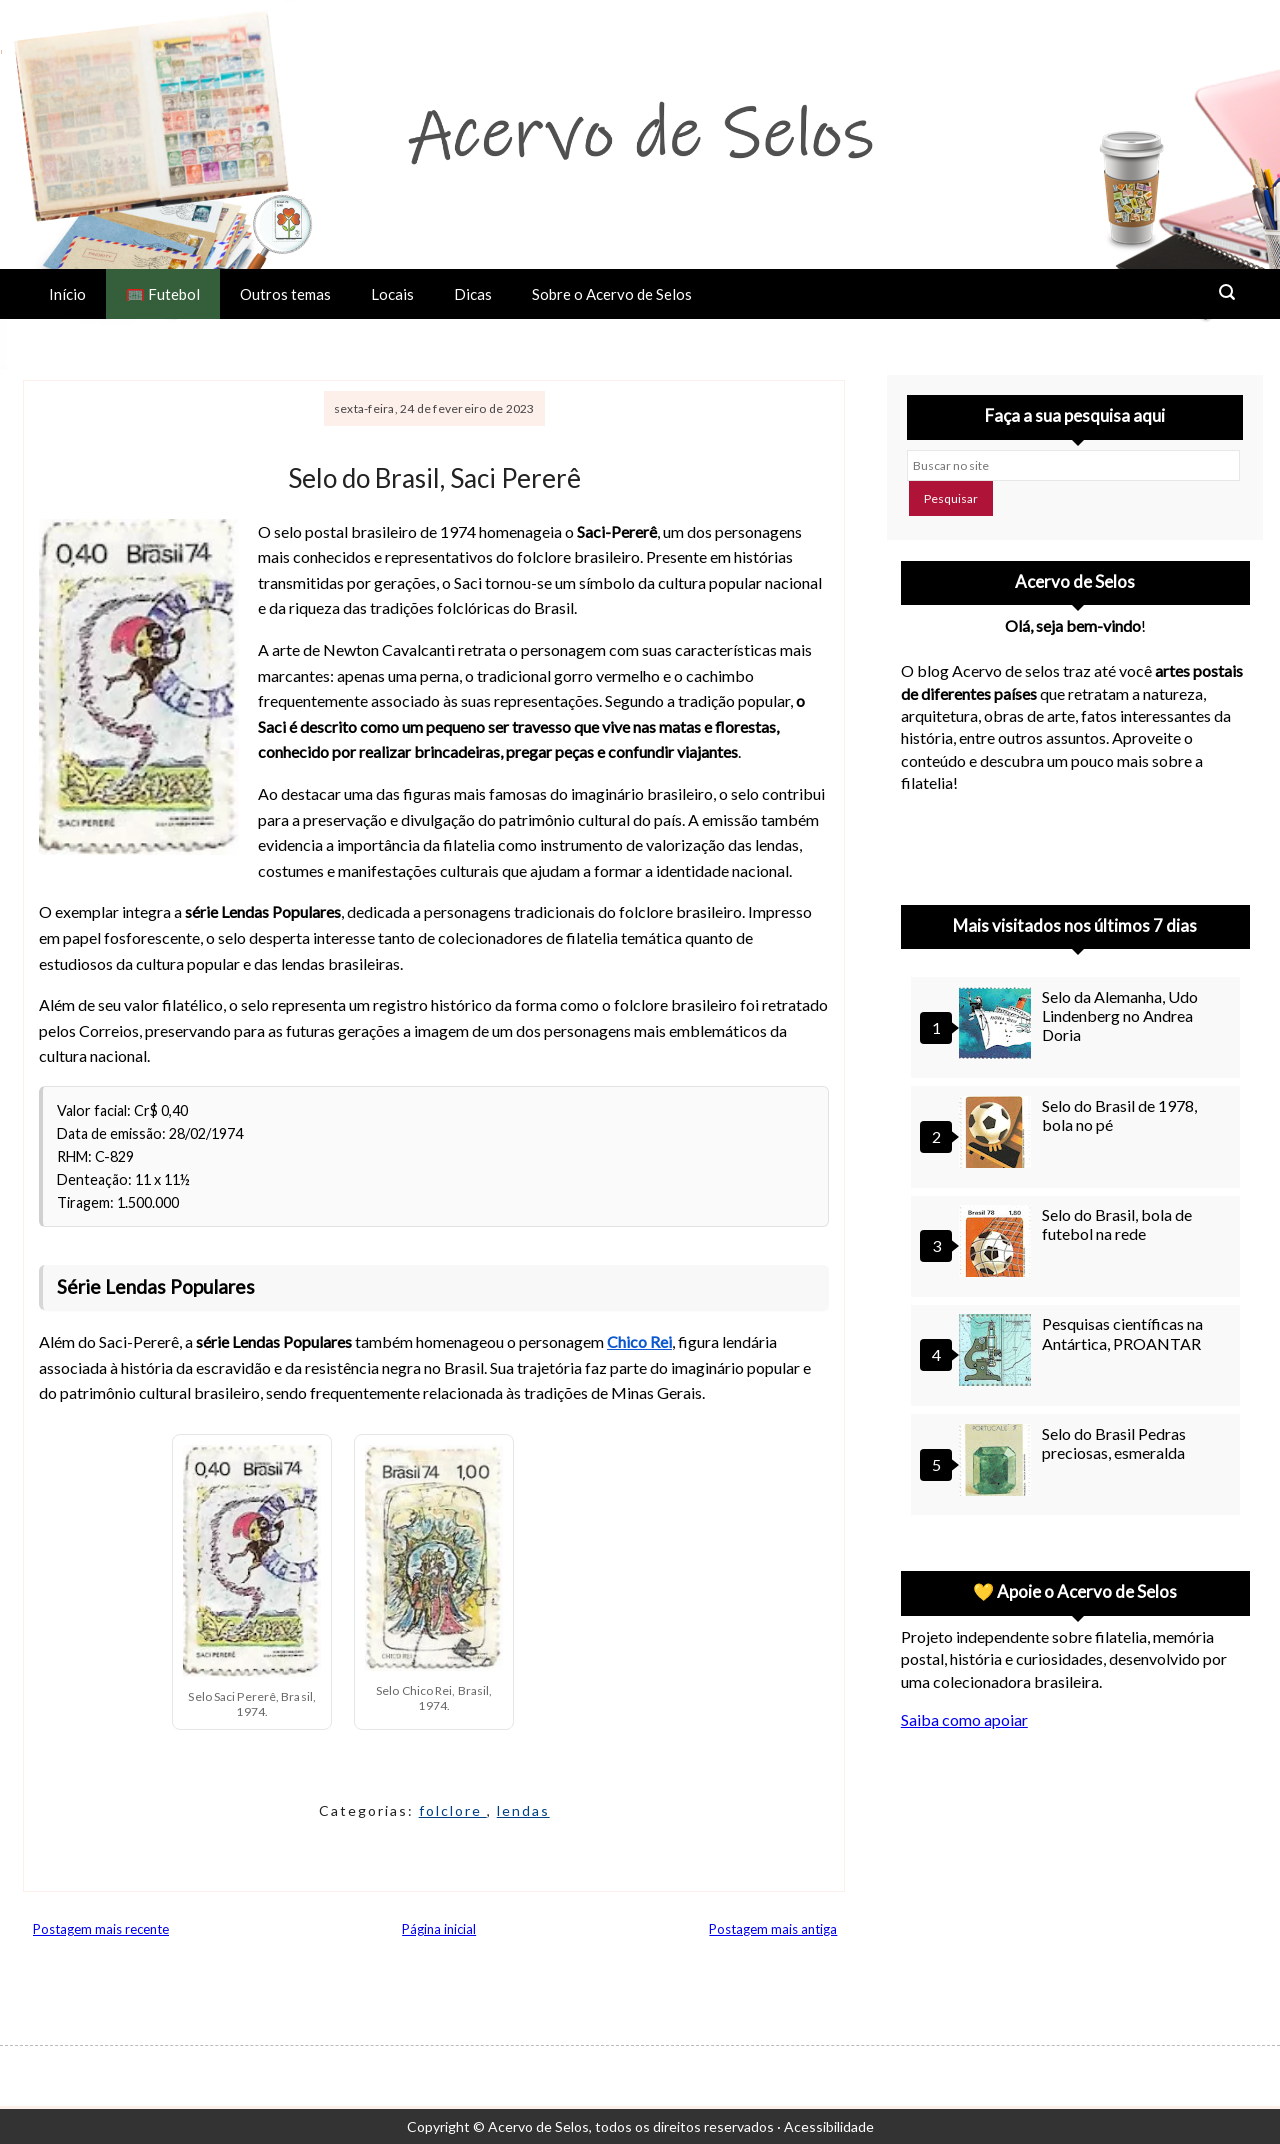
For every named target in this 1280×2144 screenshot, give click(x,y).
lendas (523, 1810)
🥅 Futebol (163, 294)
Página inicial (439, 1929)
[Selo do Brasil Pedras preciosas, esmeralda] (998, 1462)
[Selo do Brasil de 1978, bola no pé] (998, 1134)
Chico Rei (639, 1341)
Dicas (473, 294)
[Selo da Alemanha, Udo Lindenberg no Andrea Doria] (998, 1025)
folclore (453, 1810)
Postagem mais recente (101, 1929)
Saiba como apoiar (964, 1719)
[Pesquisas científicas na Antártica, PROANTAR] (998, 1352)
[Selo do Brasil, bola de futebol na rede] (998, 1243)
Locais (392, 294)
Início (67, 294)
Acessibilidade (829, 2126)
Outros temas (285, 294)
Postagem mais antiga (773, 1929)
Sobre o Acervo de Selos (612, 294)
